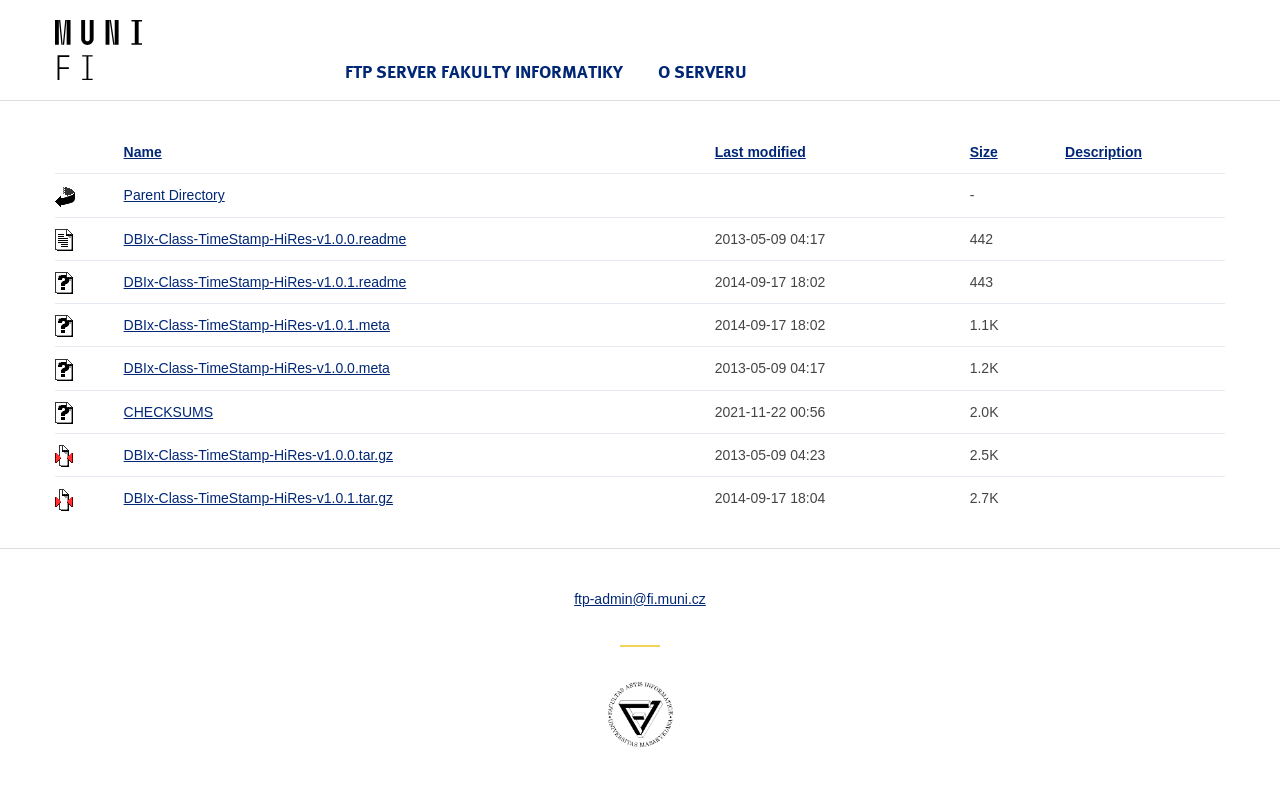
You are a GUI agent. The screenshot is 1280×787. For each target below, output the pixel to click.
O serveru (702, 71)
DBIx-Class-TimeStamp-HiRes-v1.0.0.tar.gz (258, 455)
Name (143, 152)
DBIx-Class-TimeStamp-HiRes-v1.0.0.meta (257, 368)
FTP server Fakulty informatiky (484, 71)
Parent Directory (174, 195)
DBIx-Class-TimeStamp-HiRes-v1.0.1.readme (265, 282)
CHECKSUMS (168, 412)
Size (984, 152)
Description (1103, 152)
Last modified (760, 152)
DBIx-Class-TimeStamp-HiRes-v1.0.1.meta (257, 325)
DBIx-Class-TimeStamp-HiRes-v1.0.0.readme (265, 239)
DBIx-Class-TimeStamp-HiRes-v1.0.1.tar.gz (258, 498)
